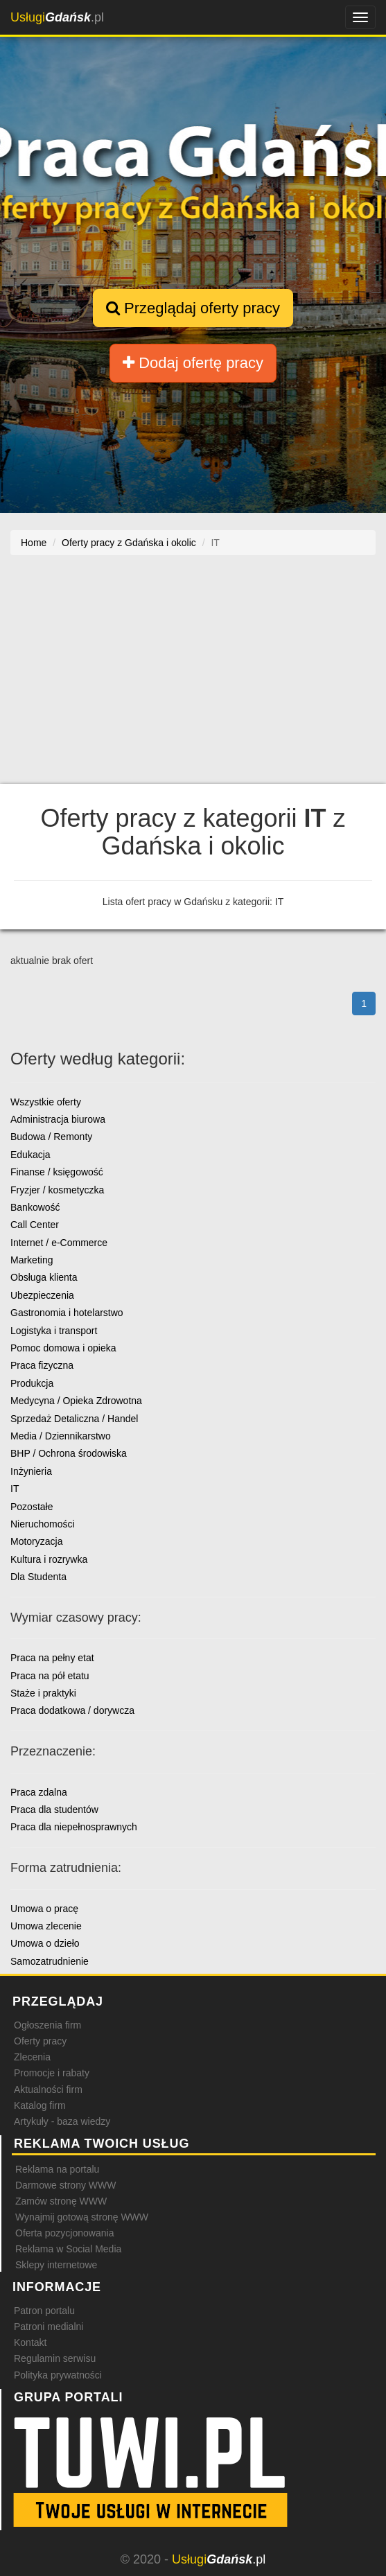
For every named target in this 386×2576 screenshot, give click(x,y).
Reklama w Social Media (68, 2248)
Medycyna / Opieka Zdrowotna (76, 1400)
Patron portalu (44, 2310)
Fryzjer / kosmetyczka (57, 1189)
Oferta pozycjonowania (64, 2232)
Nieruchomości (42, 1524)
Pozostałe (31, 1506)
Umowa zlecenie (46, 1925)
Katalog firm (40, 2105)
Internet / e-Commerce (58, 1242)
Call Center (34, 1224)
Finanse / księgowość (56, 1171)
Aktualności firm (48, 2089)
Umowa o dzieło (45, 1943)
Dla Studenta (38, 1576)
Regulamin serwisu (55, 2358)
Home (33, 542)
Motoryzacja (36, 1541)
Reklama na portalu (57, 2169)
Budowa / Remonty (51, 1136)
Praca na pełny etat (52, 1657)
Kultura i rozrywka (48, 1559)
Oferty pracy (40, 2041)
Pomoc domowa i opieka (63, 1347)
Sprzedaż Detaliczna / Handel (74, 1418)
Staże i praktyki (43, 1693)
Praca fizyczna (41, 1365)
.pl (57, 17)
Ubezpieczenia (42, 1295)
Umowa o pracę (44, 1908)
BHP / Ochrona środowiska (68, 1453)
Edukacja (30, 1154)
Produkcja (31, 1383)
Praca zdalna (38, 1792)
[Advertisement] (193, 676)
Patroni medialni (48, 2326)
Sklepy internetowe (56, 2264)
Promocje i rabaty (51, 2072)
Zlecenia (32, 2056)
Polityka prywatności (58, 2375)
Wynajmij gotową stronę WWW (81, 2217)
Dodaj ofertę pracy (193, 362)
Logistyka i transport (53, 1330)
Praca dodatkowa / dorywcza (72, 1710)
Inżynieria (31, 1471)
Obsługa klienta (44, 1277)
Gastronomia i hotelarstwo (66, 1312)
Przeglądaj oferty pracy (193, 308)
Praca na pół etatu (49, 1675)
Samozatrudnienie (49, 1961)
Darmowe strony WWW (65, 2185)
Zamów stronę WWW (61, 2201)
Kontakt (30, 2342)
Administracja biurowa (57, 1119)
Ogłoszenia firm (47, 2025)
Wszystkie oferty (45, 1101)
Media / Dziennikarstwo (60, 1436)
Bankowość (35, 1207)
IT (14, 1488)
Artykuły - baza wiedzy (62, 2121)
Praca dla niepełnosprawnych (73, 1826)
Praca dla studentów (54, 1809)
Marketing (31, 1259)
